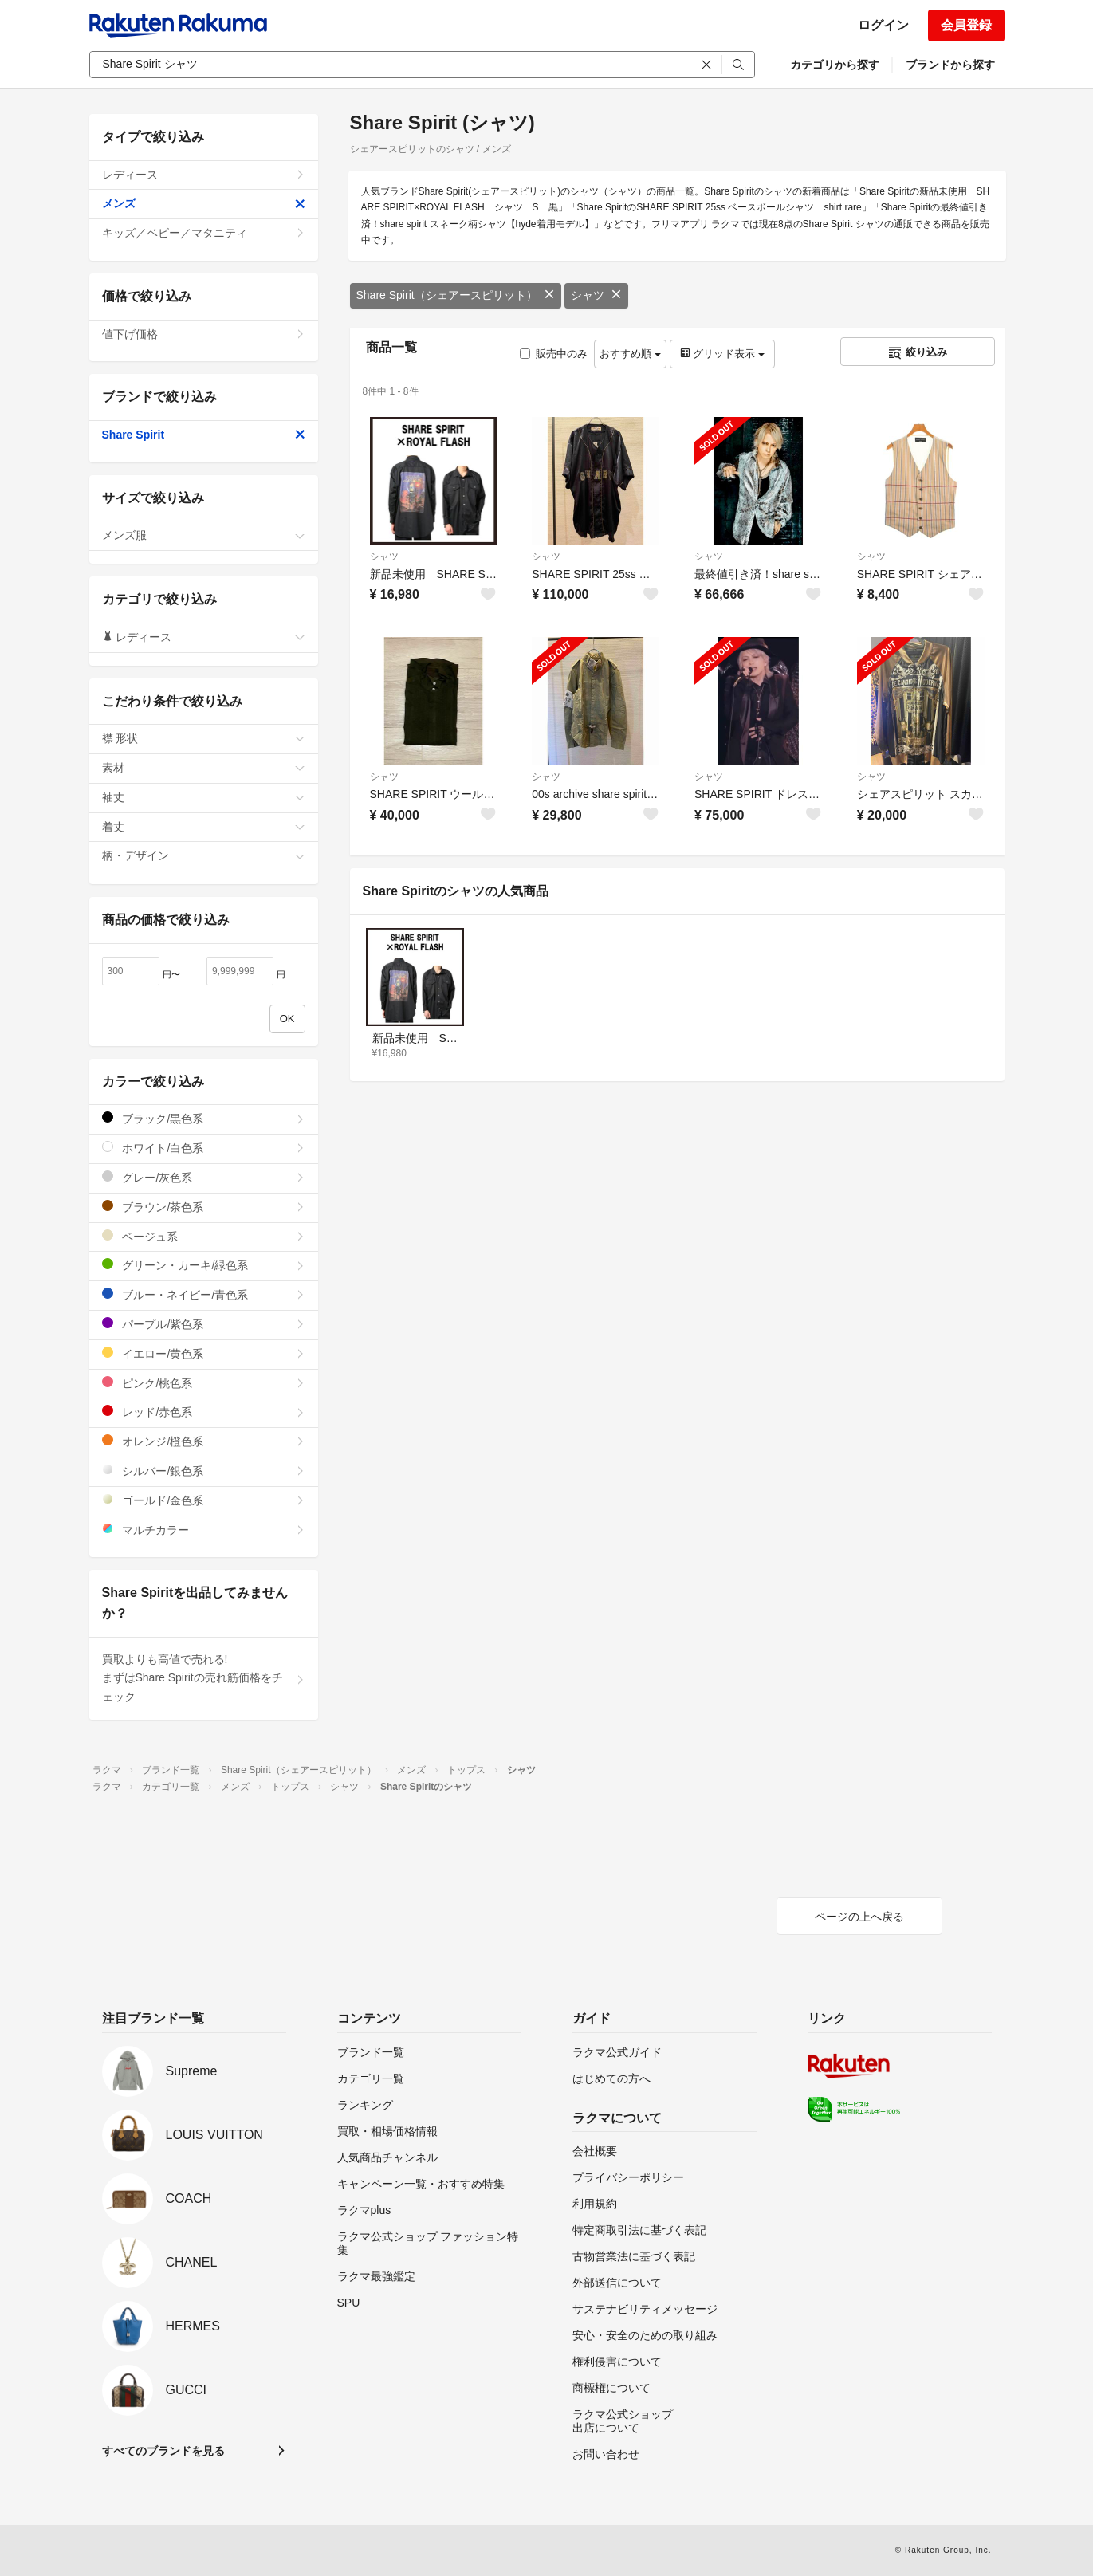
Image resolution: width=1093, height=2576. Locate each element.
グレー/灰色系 (203, 1177)
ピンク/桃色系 (203, 1383)
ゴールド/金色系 (203, 1500)
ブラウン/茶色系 (203, 1206)
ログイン (883, 25)
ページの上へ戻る (859, 1916)
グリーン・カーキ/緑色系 (203, 1265)
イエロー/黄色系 (203, 1353)
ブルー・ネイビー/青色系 (203, 1294)
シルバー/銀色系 (203, 1470)
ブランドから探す (950, 64)
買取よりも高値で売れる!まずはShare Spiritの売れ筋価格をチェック (203, 1678)
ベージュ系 (203, 1236)
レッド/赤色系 (203, 1411)
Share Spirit (203, 434)
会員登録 (966, 25)
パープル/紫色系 (203, 1324)
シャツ (596, 295)
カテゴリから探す (834, 64)
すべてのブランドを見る (163, 2450)
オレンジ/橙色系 (203, 1441)
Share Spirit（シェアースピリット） (455, 295)
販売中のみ (554, 354)
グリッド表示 (722, 354)
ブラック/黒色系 (203, 1118)
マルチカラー (203, 1529)
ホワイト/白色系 (203, 1147)
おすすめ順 (630, 354)
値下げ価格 (203, 334)
